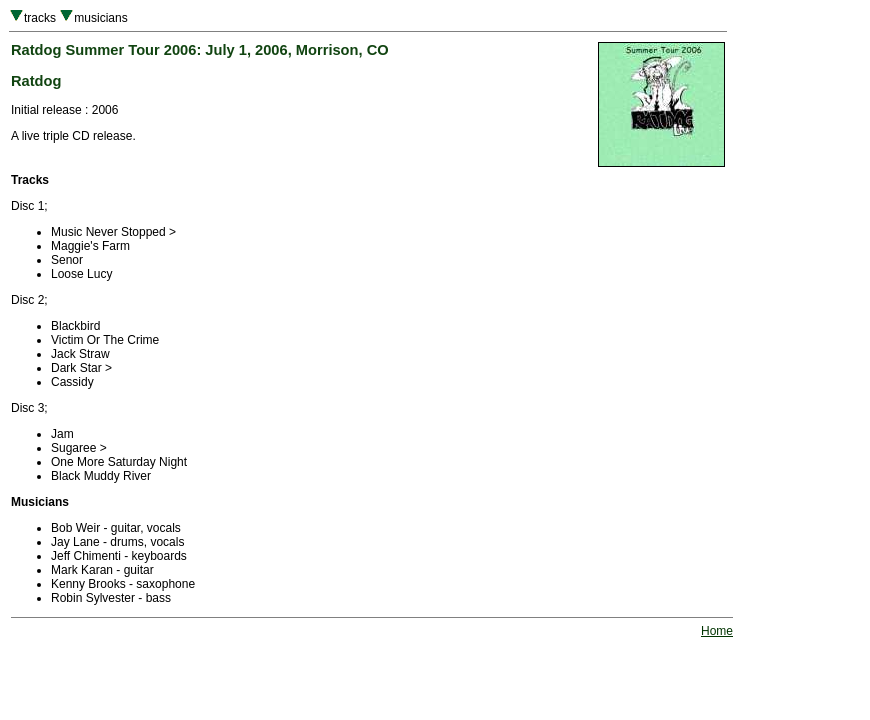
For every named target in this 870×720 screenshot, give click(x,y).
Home (717, 631)
